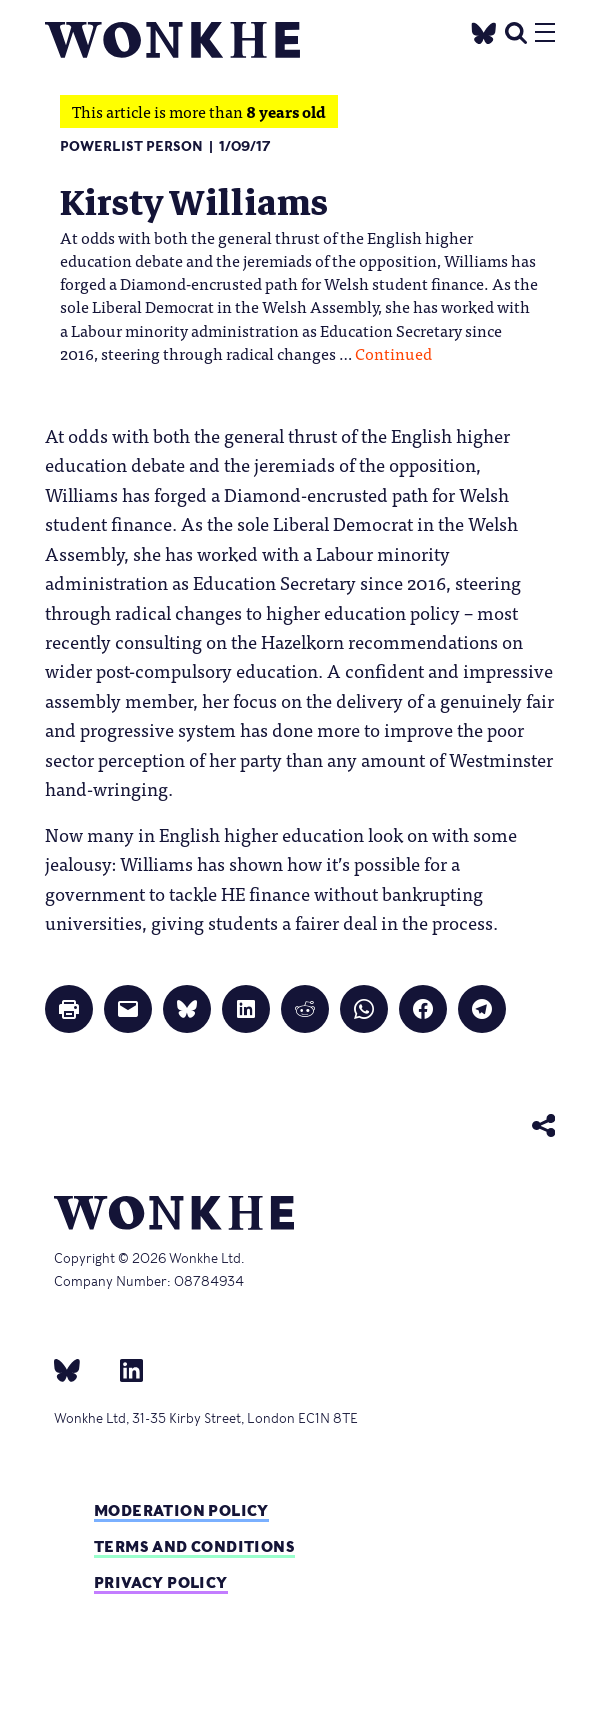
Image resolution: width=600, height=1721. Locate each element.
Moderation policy (181, 1510)
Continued (393, 353)
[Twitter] (484, 30)
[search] (516, 30)
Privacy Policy (161, 1582)
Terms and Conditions (194, 1546)
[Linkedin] (123, 1369)
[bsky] (79, 1369)
